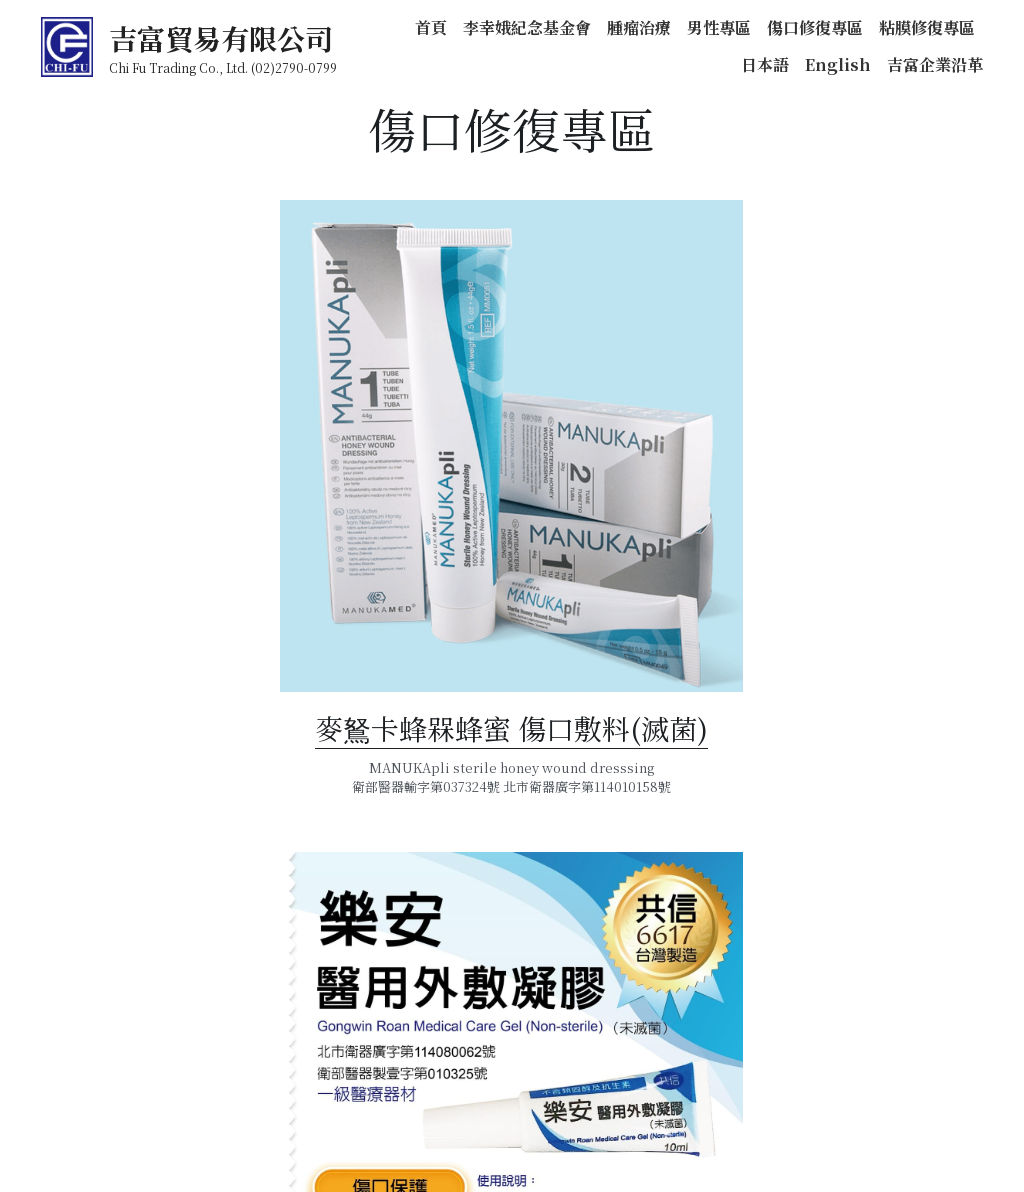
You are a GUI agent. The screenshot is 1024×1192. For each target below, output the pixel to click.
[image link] (270, 543)
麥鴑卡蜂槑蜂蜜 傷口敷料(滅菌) (269, 822)
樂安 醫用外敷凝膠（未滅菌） (753, 984)
